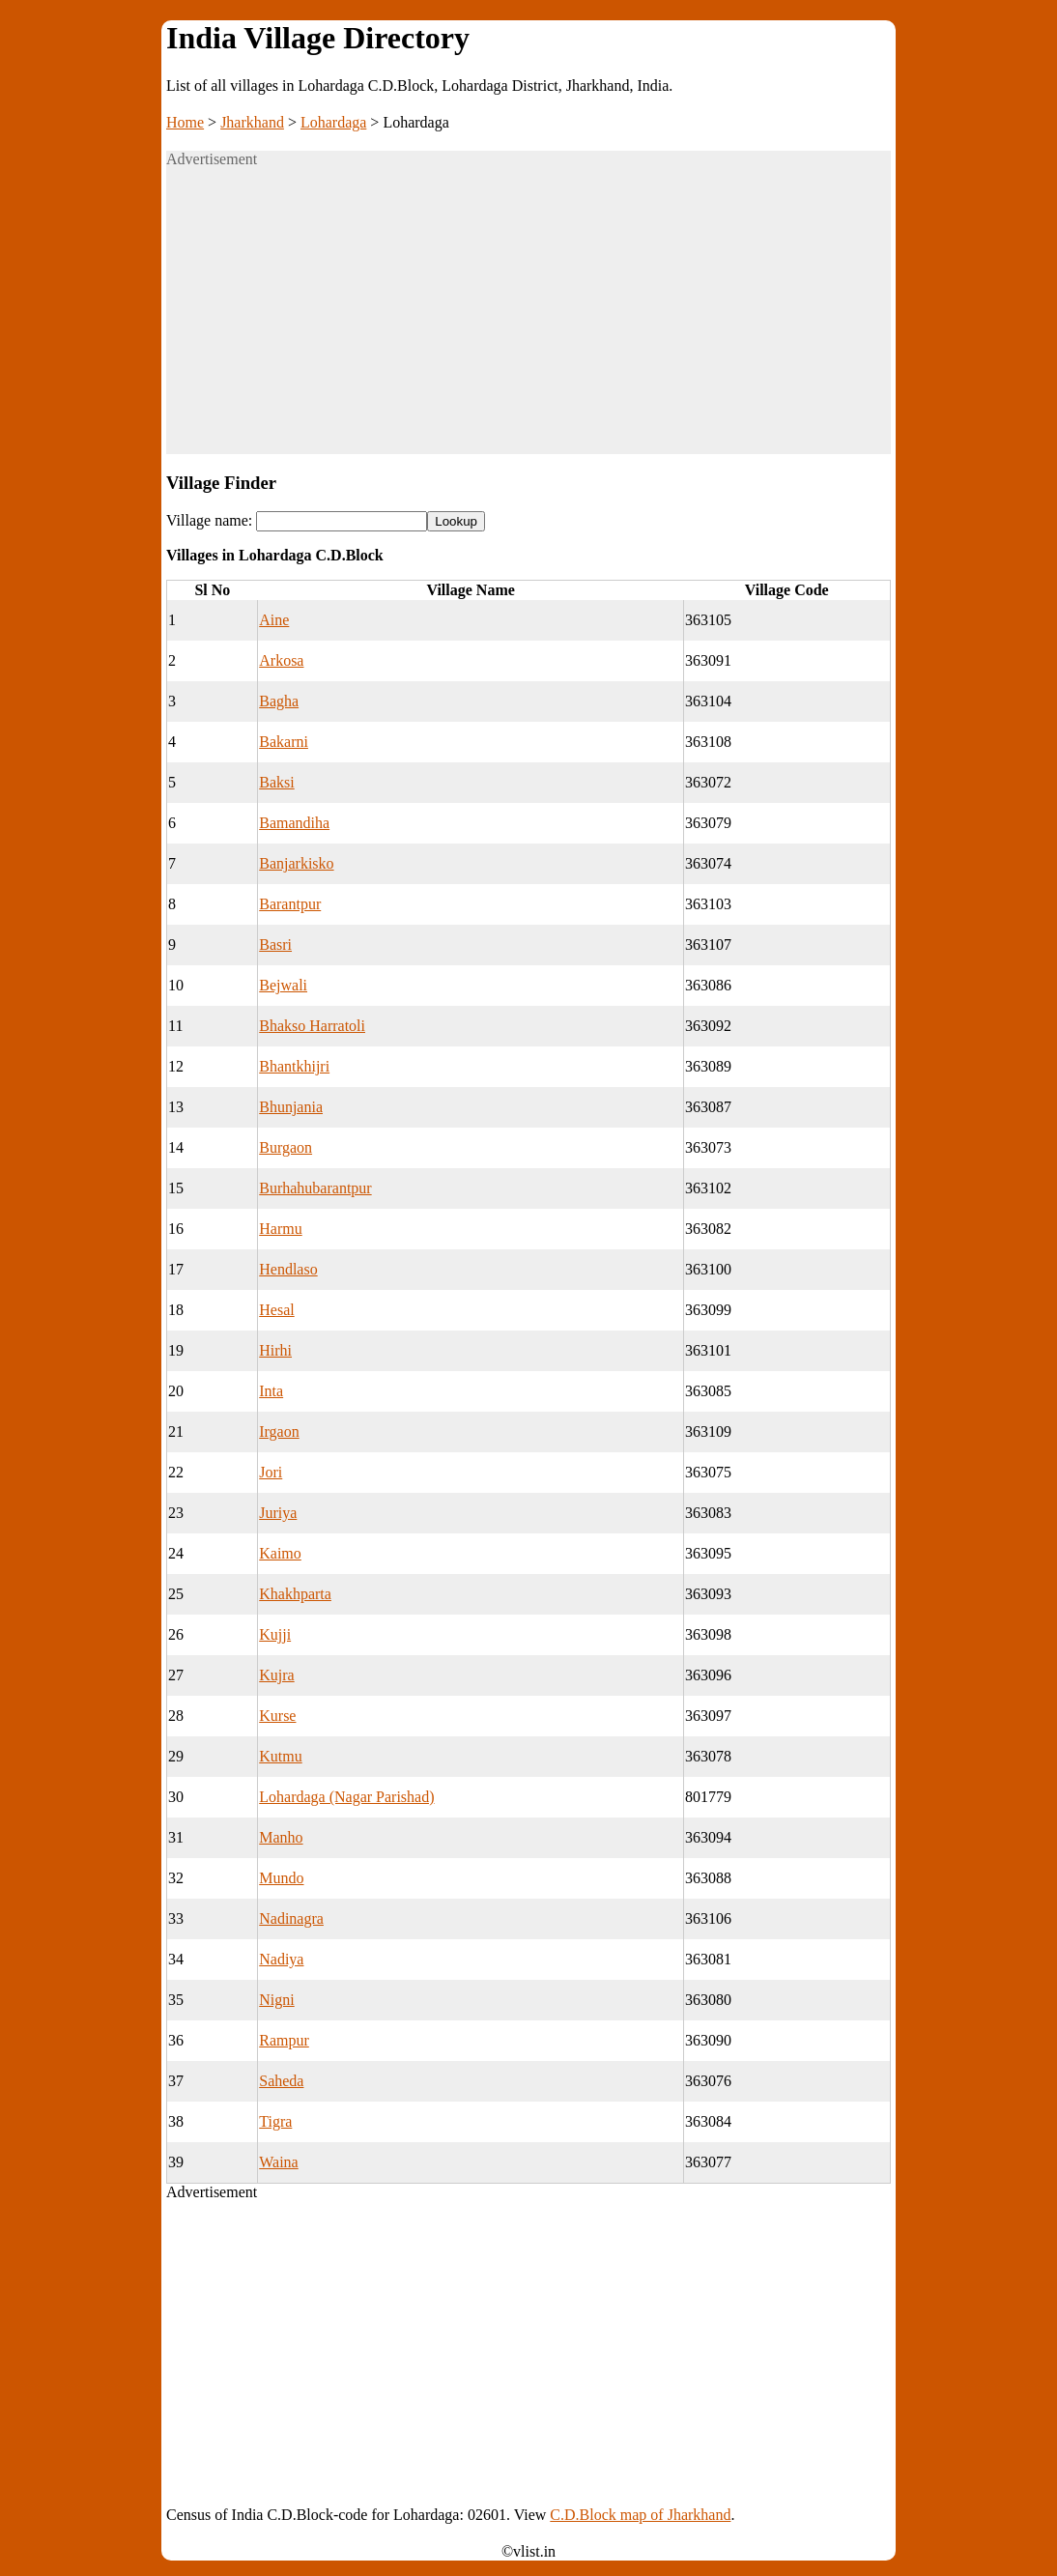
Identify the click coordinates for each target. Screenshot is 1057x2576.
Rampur (284, 2040)
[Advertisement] (528, 319)
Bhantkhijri (294, 1066)
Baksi (276, 782)
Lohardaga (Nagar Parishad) (346, 1797)
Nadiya (281, 1959)
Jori (270, 1472)
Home (185, 122)
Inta (271, 1391)
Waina (278, 2162)
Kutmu (280, 1756)
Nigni (276, 1999)
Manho (280, 1837)
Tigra (275, 2121)
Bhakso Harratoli (312, 1025)
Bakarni (283, 741)
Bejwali (283, 985)
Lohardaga (333, 122)
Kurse (277, 1715)
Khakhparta (295, 1594)
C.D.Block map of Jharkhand (640, 2514)
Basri (275, 944)
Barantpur (290, 904)
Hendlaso (288, 1269)
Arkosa (281, 660)
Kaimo (280, 1553)
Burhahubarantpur (315, 1188)
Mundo (281, 1878)
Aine (274, 620)
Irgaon (279, 1431)
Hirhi (275, 1350)
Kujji (275, 1634)
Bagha (279, 701)
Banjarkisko (296, 863)
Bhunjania (291, 1107)
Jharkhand (252, 122)
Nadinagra (291, 1918)
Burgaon (285, 1147)
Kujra (276, 1675)
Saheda (281, 2081)
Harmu (280, 1228)
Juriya (278, 1512)
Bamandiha (294, 823)
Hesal (276, 1310)
